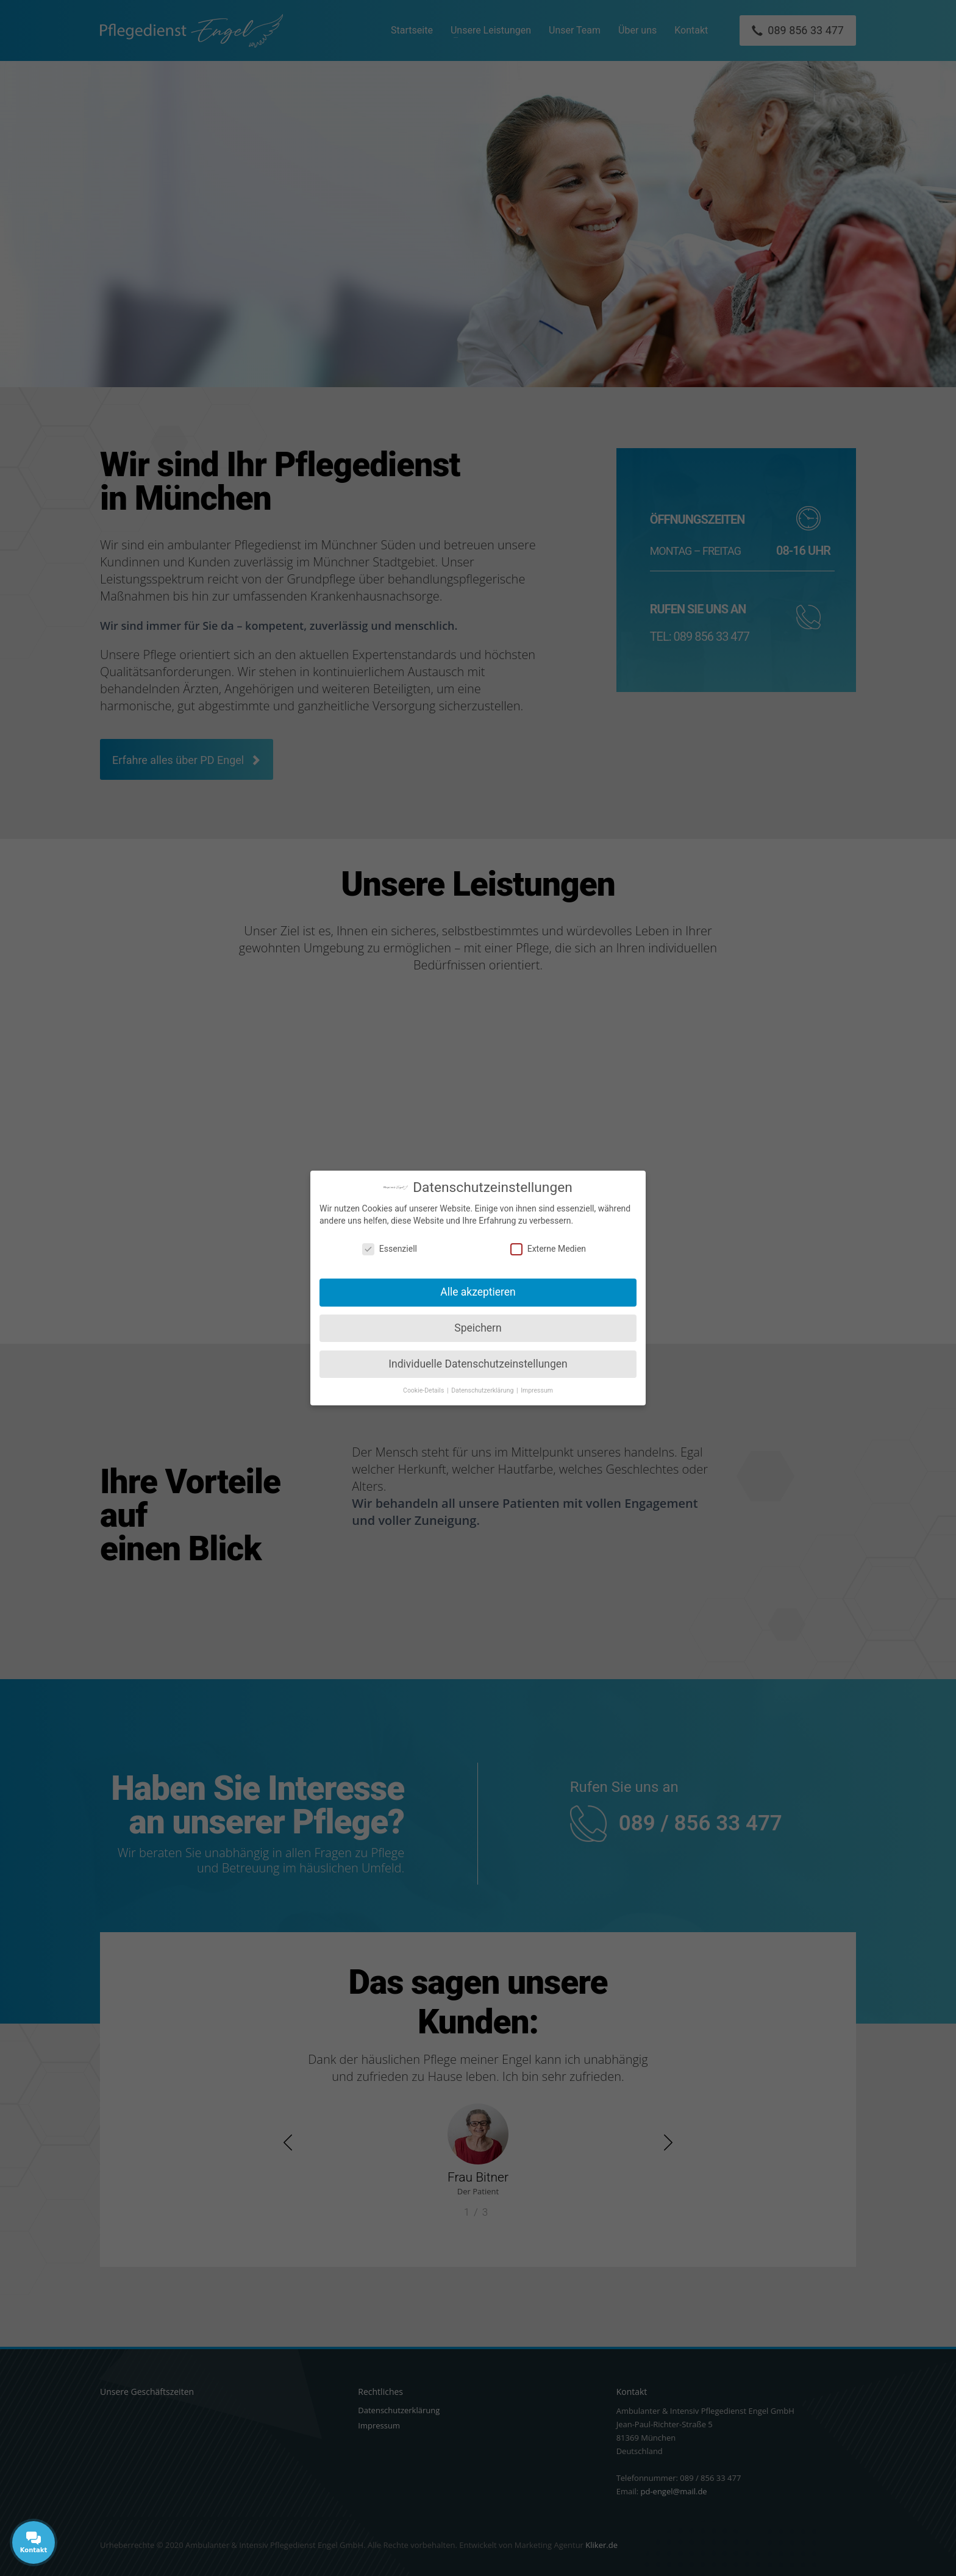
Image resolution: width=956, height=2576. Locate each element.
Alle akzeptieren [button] (478, 1292)
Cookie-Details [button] (424, 1390)
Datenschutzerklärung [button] (483, 1390)
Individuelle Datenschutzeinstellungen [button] (477, 1364)
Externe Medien (548, 1249)
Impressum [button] (537, 1390)
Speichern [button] (477, 1328)
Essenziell (389, 1249)
